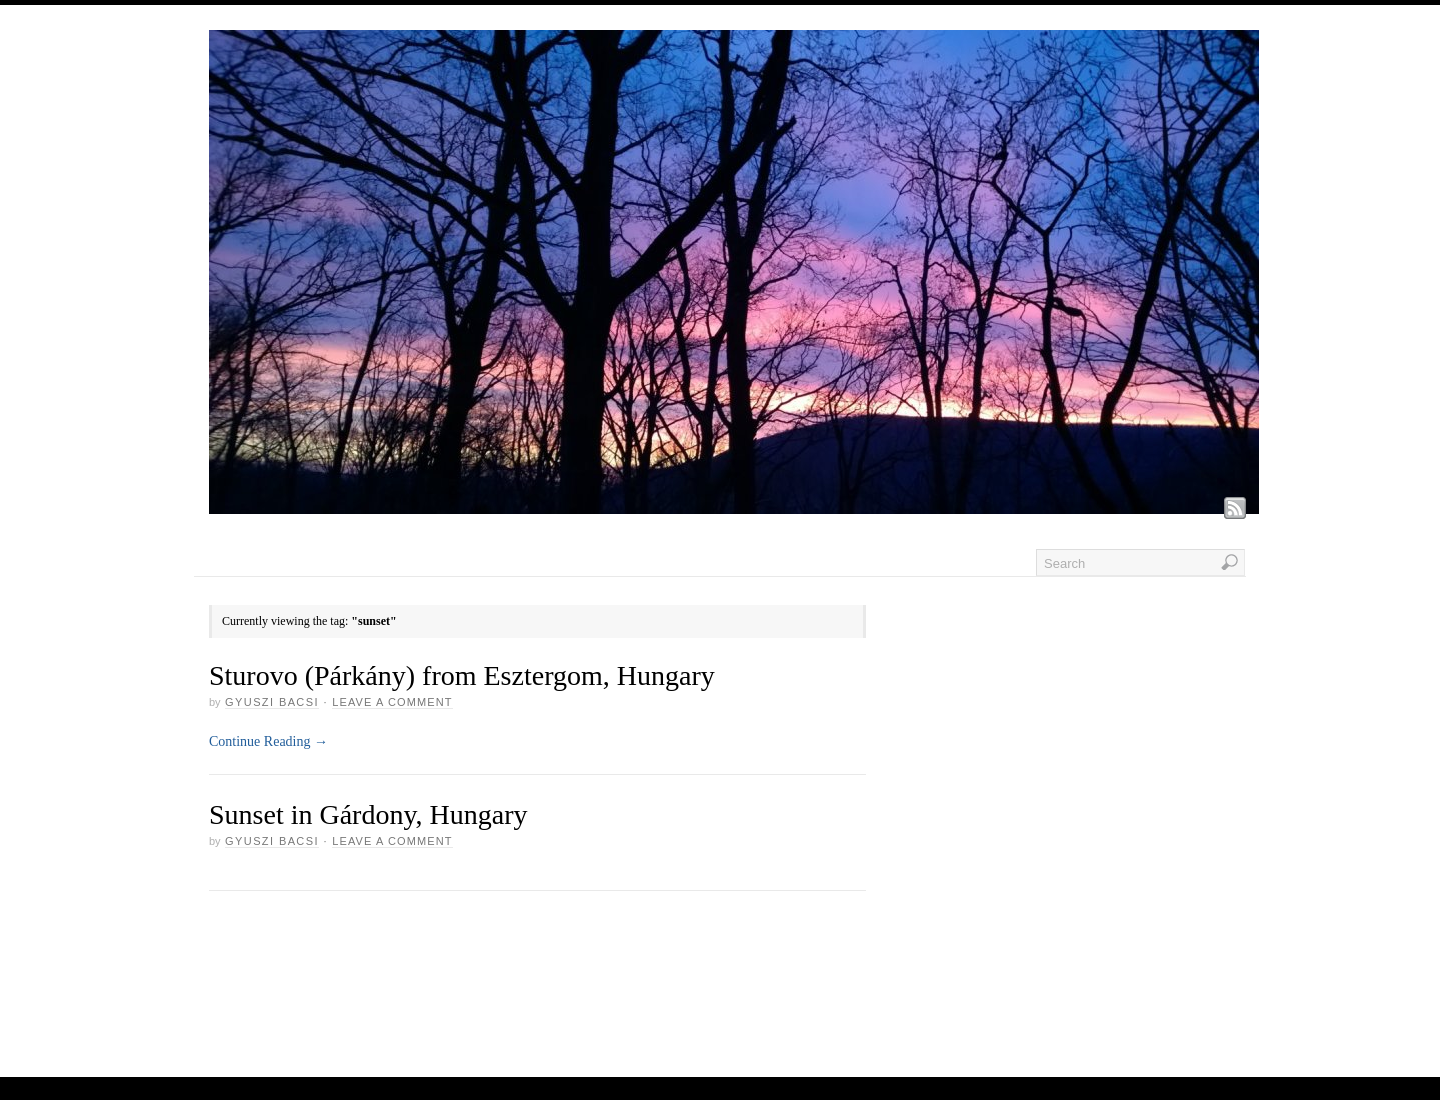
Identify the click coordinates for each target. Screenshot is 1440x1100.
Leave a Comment (392, 702)
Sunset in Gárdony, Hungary (368, 814)
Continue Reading (268, 741)
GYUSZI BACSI (272, 702)
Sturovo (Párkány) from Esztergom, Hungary (462, 675)
